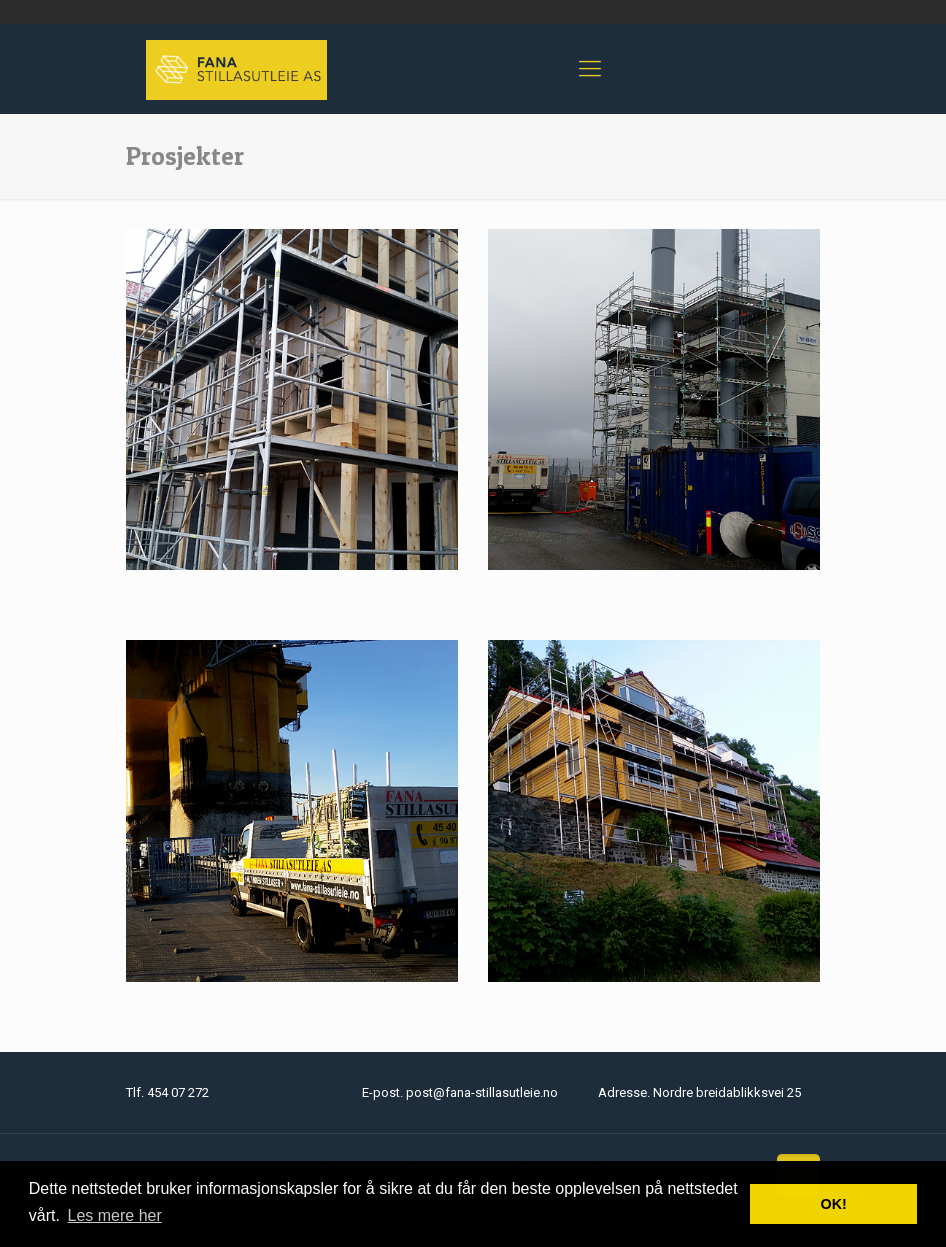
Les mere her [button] (115, 1215)
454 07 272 (178, 1092)
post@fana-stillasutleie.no (482, 1092)
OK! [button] (833, 1204)
